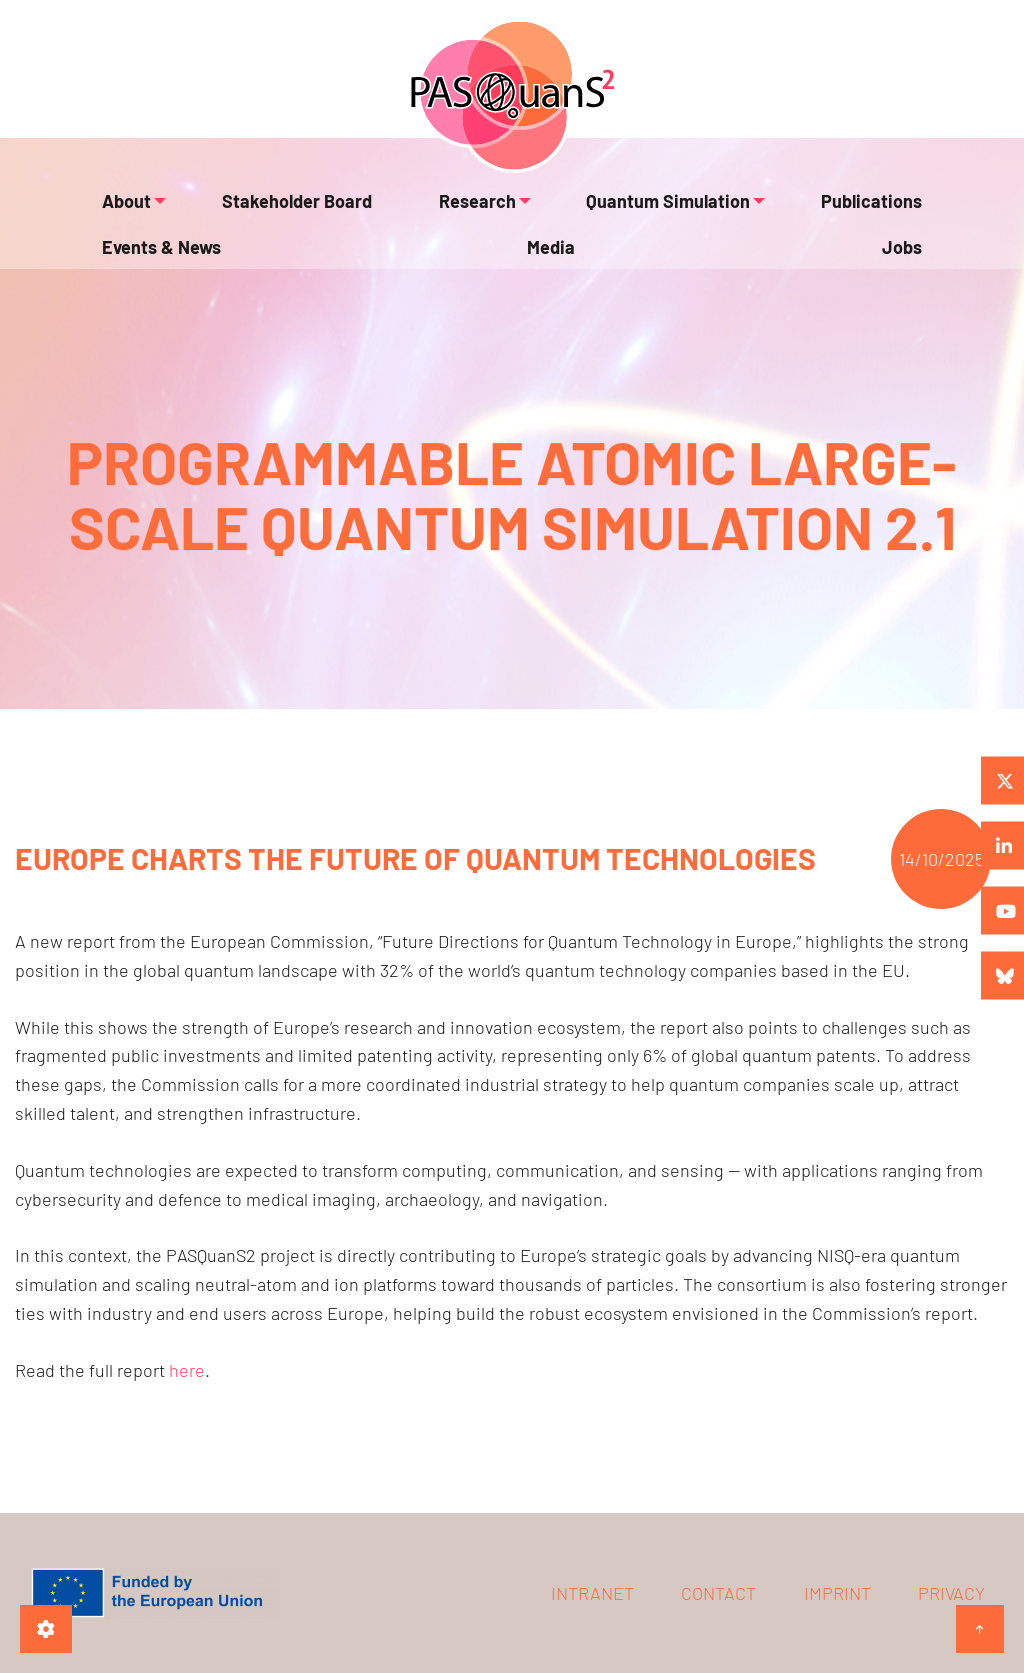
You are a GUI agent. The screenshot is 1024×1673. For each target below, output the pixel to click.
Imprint (837, 1593)
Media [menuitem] (121, 290)
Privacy (951, 1593)
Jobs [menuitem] (907, 290)
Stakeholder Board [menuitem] (261, 212)
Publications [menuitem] (732, 212)
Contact (718, 1593)
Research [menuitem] (399, 212)
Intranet (592, 1593)
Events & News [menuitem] (867, 212)
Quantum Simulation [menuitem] (560, 212)
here (187, 1370)
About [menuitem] (121, 212)
